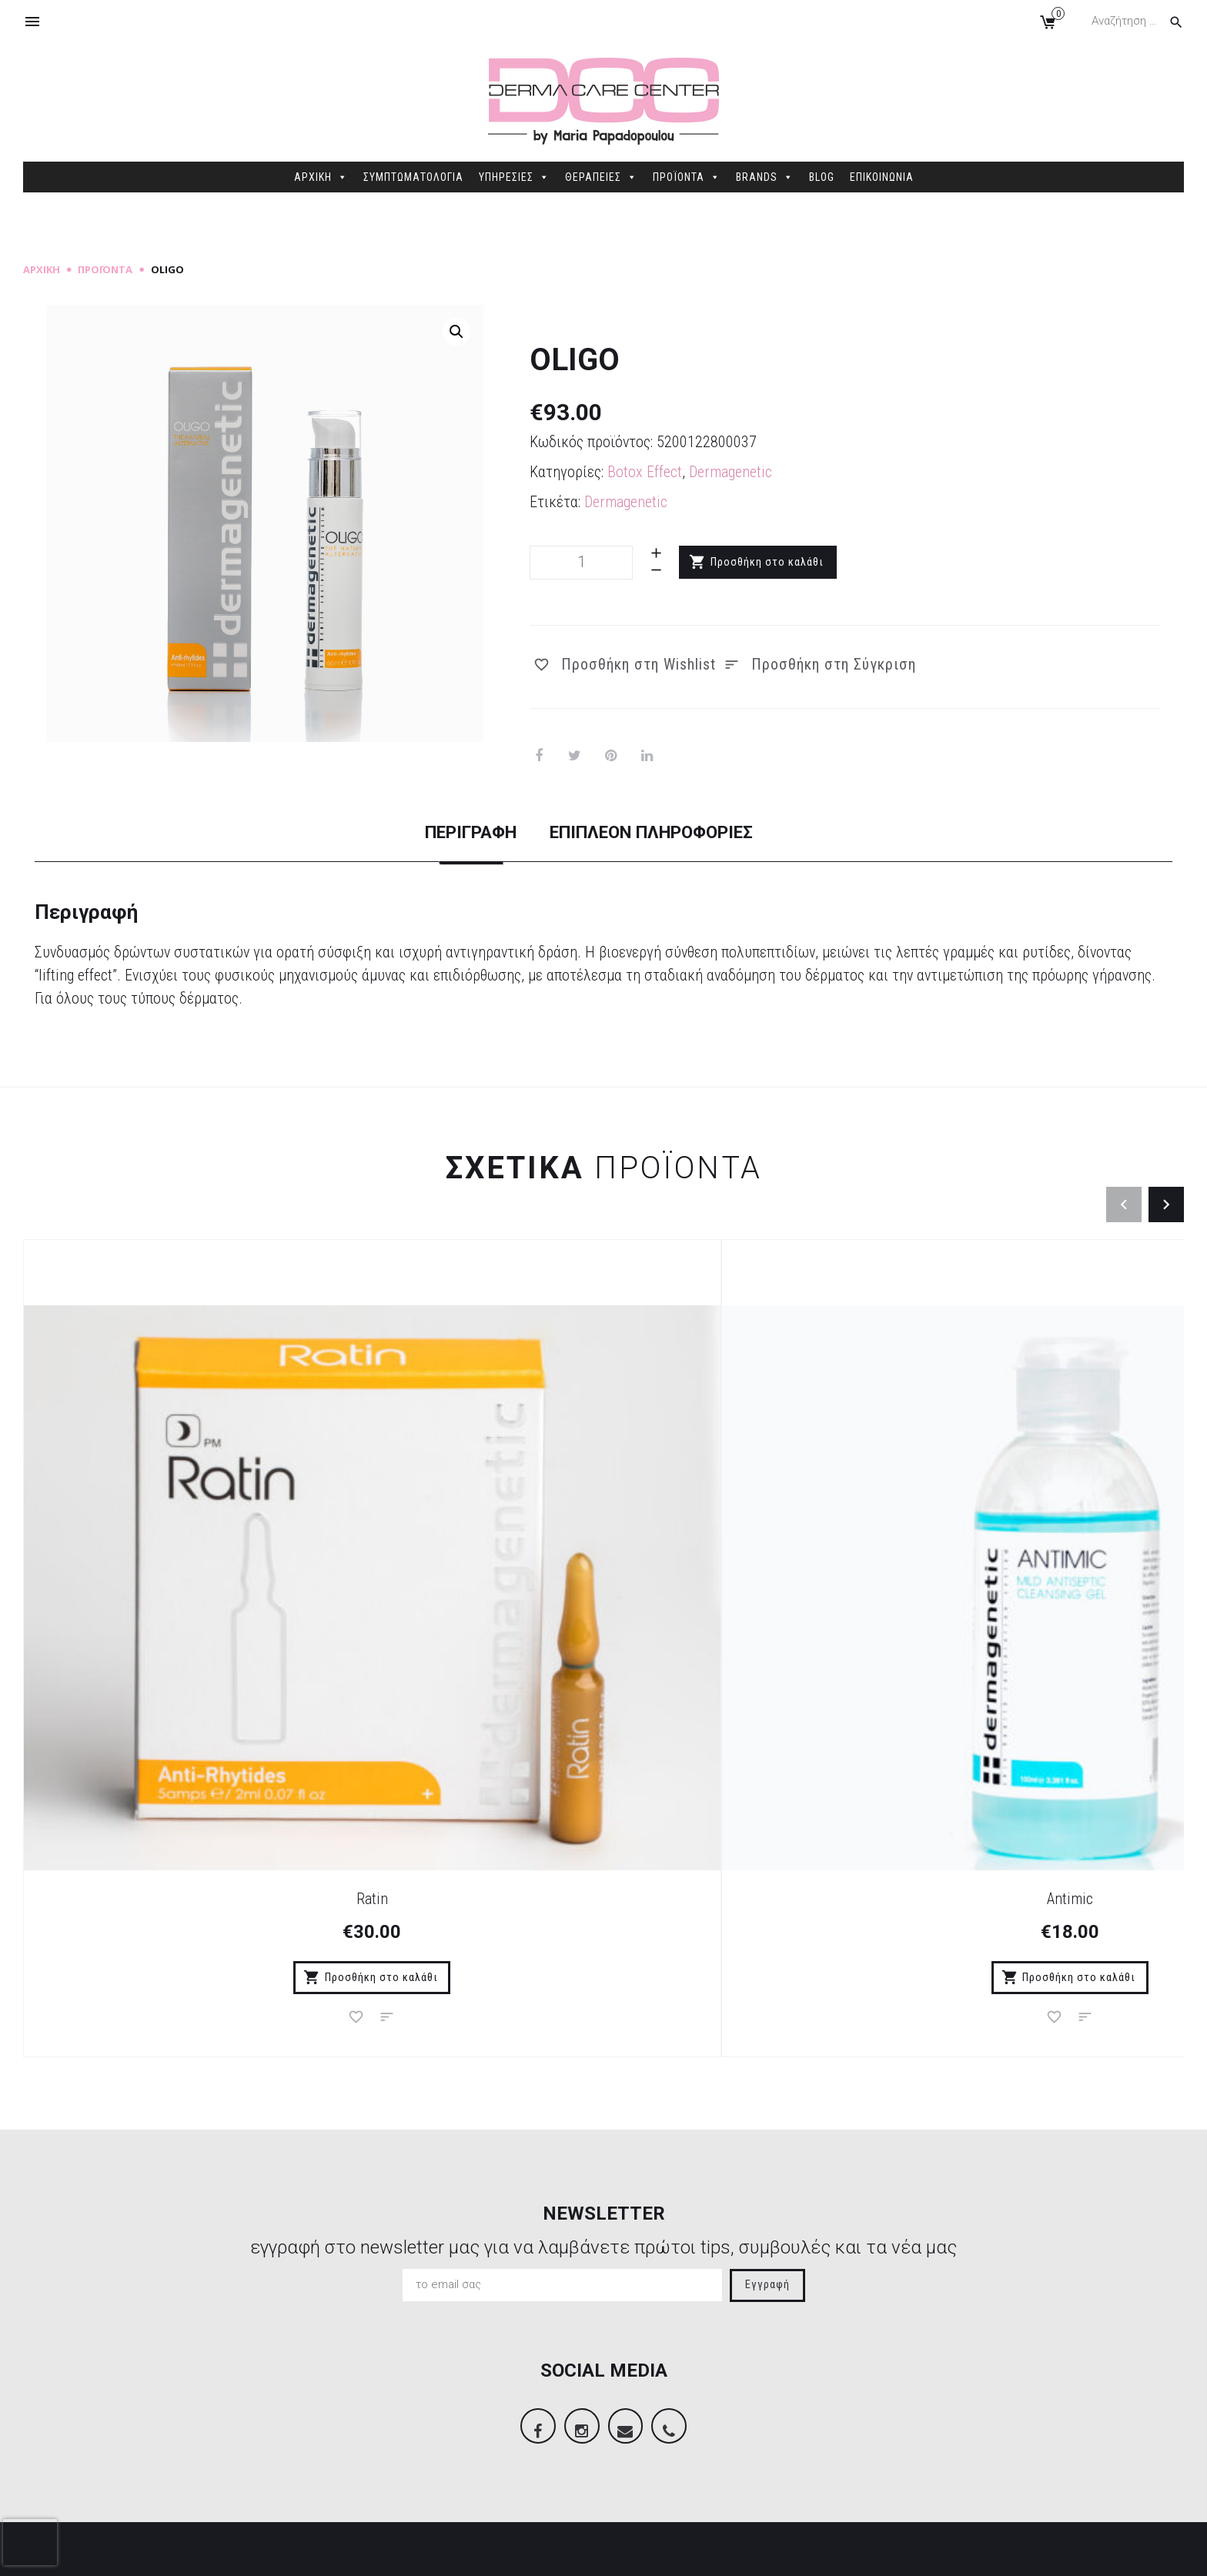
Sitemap (318, 2552)
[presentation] (30, 2542)
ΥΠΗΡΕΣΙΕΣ (514, 177)
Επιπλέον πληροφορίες (669, 833)
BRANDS (765, 177)
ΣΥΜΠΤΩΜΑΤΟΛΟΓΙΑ (413, 177)
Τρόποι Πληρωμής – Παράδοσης (425, 2350)
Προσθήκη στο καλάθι (767, 562)
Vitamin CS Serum (749, 1579)
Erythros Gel (1039, 1579)
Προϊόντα (105, 269)
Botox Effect (644, 472)
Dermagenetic (730, 472)
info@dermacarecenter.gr (1005, 2450)
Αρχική (41, 269)
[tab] (436, 847)
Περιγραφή (436, 833)
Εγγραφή (767, 1968)
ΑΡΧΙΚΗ (321, 177)
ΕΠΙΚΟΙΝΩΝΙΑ (882, 177)
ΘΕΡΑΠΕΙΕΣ (601, 177)
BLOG (821, 177)
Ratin (168, 1579)
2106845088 (966, 2427)
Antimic (459, 1579)
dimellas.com (254, 2552)
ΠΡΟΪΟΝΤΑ (687, 177)
